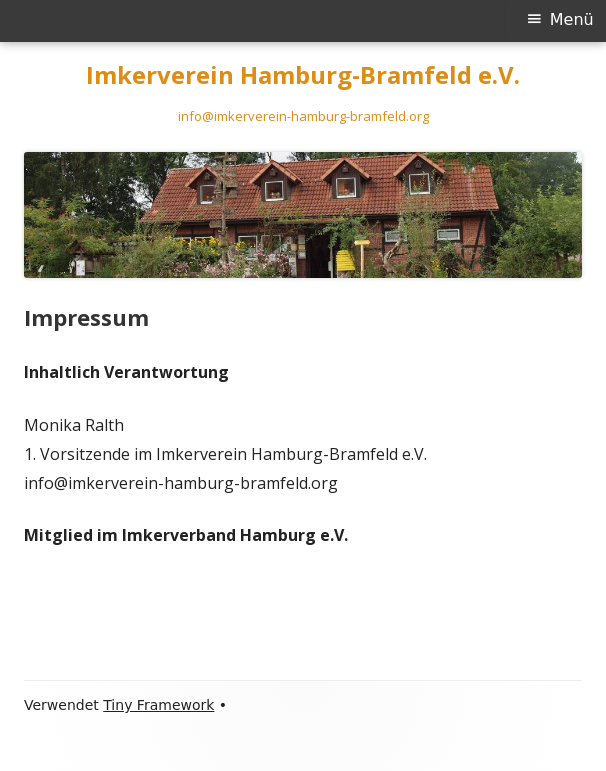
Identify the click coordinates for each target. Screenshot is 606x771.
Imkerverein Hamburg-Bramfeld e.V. (303, 75)
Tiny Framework (158, 705)
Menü (572, 19)
